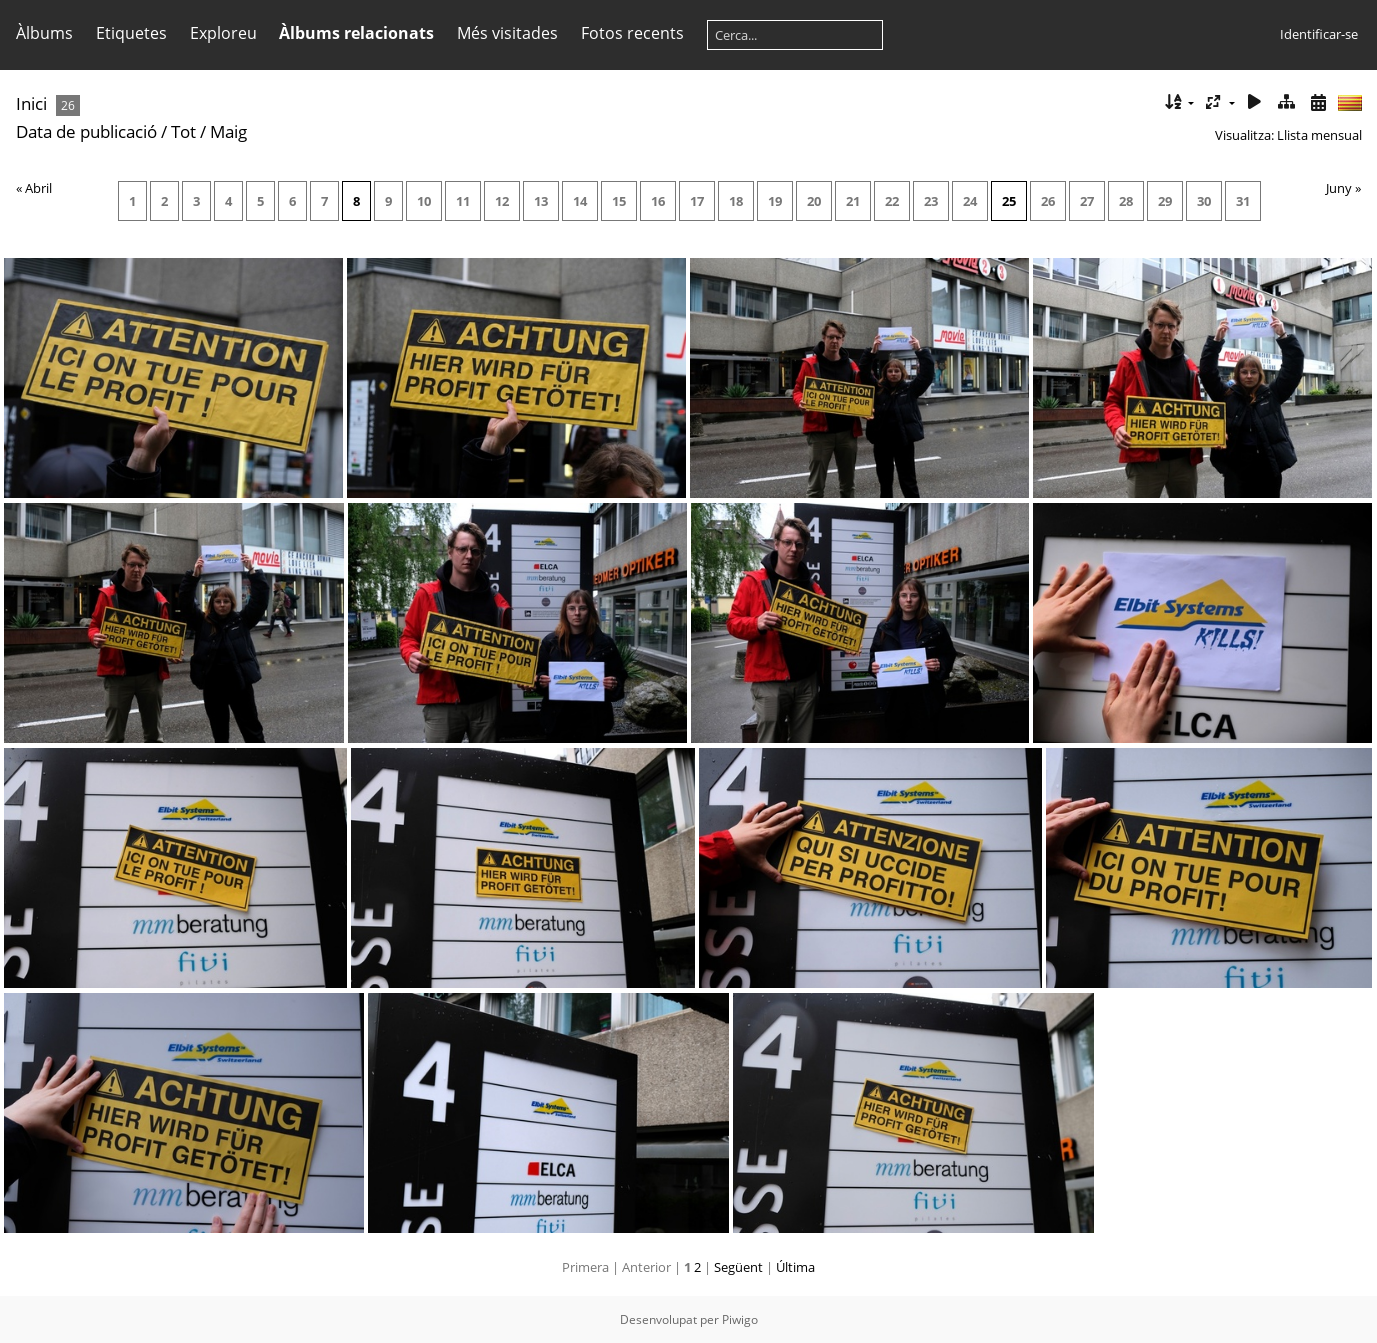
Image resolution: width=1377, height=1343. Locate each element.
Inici (31, 103)
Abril (38, 188)
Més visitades (507, 33)
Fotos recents (632, 33)
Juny (1339, 188)
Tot (185, 131)
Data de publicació (86, 131)
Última (795, 1267)
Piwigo (740, 1319)
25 (1009, 201)
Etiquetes (131, 33)
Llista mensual (1319, 135)
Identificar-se (1319, 34)
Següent (738, 1267)
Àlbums (44, 33)
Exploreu (223, 33)
